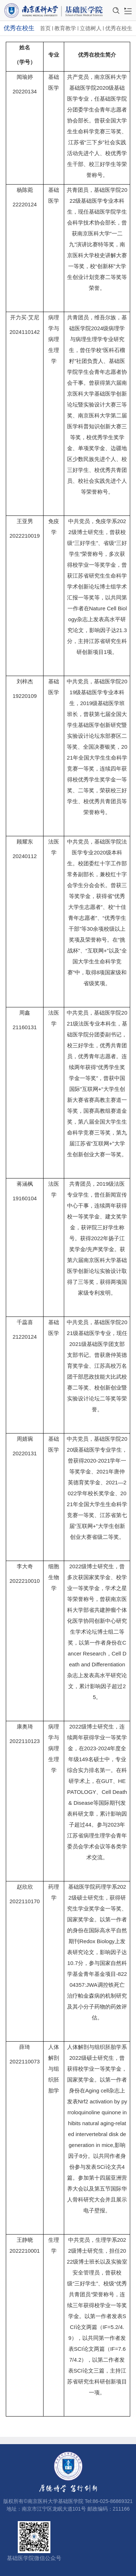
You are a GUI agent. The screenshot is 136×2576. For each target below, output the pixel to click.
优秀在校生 (118, 28)
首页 (45, 28)
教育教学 (65, 28)
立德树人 (91, 28)
